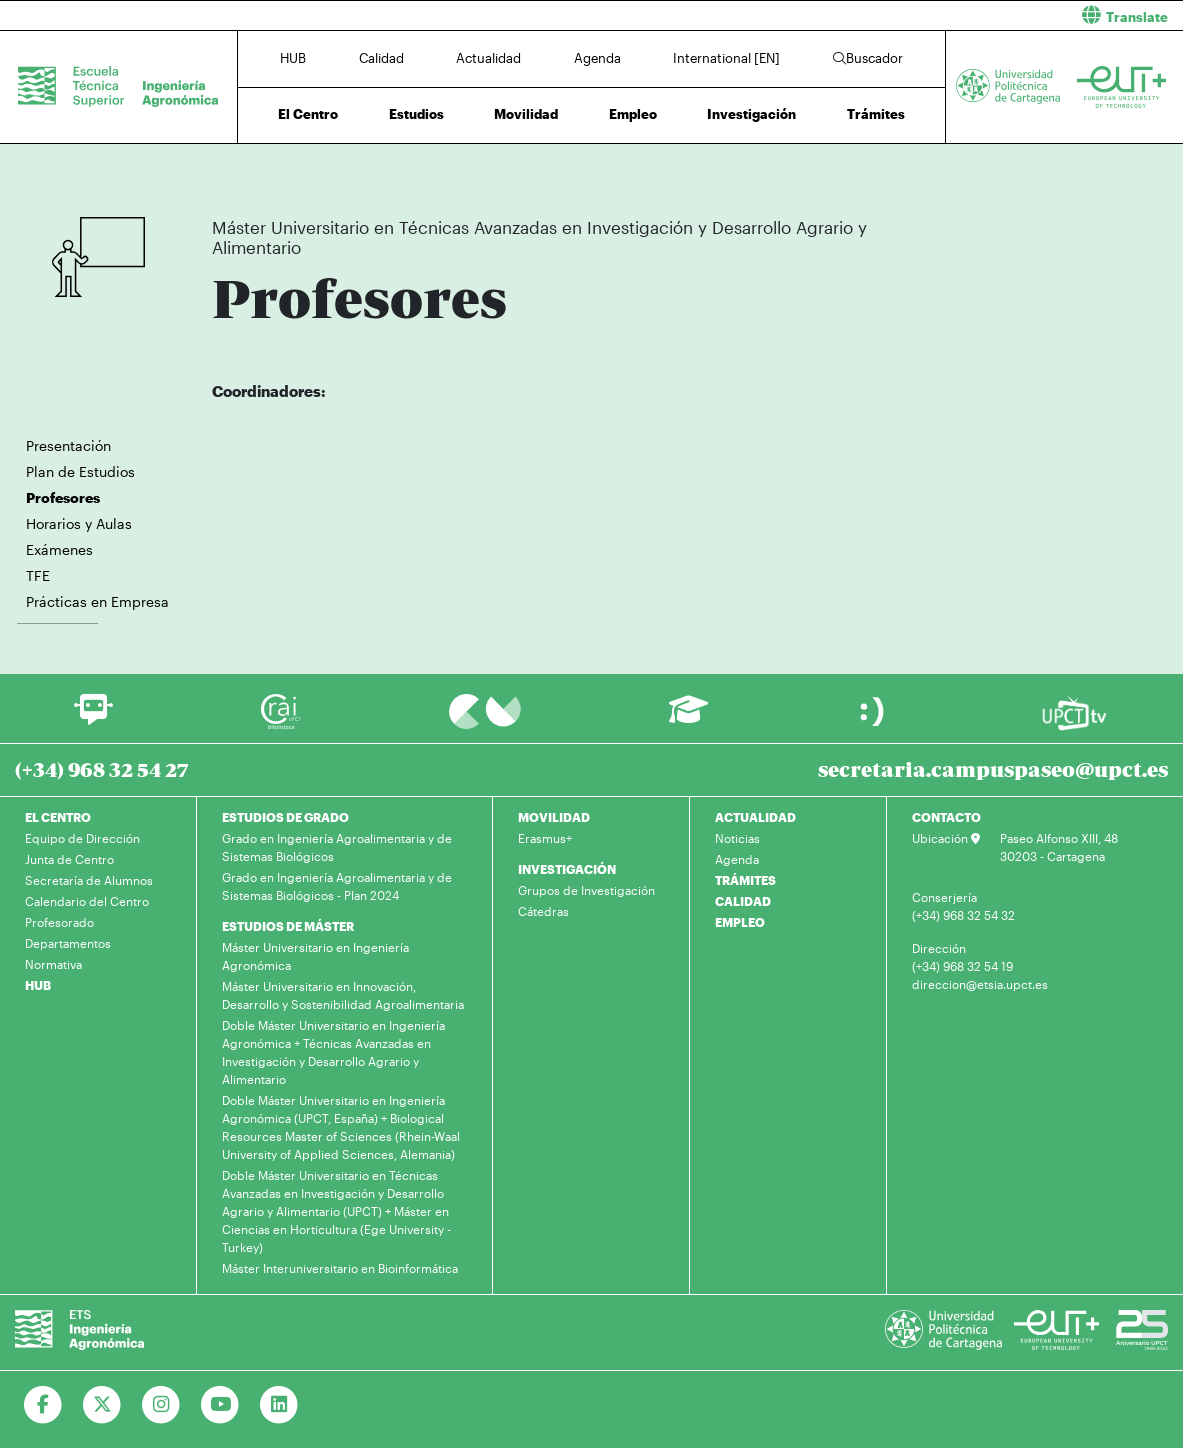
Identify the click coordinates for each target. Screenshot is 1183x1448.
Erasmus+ (545, 838)
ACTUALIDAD (755, 817)
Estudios (416, 114)
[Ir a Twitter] (102, 1405)
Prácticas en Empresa (97, 601)
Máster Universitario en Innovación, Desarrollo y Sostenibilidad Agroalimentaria (343, 995)
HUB (293, 58)
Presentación (68, 445)
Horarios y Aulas (79, 523)
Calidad (381, 58)
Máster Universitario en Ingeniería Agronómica (315, 956)
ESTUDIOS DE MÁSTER (288, 926)
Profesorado (59, 922)
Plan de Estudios (80, 471)
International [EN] (726, 58)
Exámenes (59, 549)
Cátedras (543, 911)
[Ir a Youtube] (220, 1405)
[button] (895, 15)
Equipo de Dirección (82, 838)
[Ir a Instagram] (161, 1405)
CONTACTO (946, 817)
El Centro (308, 114)
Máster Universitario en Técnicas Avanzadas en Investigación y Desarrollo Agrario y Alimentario (552, 167)
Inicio (228, 167)
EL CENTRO (58, 817)
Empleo (633, 114)
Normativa (53, 964)
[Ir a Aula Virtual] (688, 718)
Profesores (833, 167)
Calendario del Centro (87, 901)
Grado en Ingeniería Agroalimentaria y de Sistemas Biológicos (337, 847)
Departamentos (68, 943)
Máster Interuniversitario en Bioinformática (340, 1268)
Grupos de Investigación (586, 890)
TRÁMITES (745, 880)
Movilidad (526, 114)
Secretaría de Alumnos (89, 880)
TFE (38, 575)
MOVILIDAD (554, 817)
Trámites (876, 114)
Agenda (597, 58)
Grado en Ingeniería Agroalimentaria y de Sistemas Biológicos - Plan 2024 (337, 886)
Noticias (737, 838)
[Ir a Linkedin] (279, 1405)
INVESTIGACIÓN (567, 869)
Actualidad (488, 58)
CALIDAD (743, 901)
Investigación (751, 114)
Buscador (868, 58)
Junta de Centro (69, 859)
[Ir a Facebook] (43, 1405)
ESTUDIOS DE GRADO (285, 817)
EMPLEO (740, 922)
